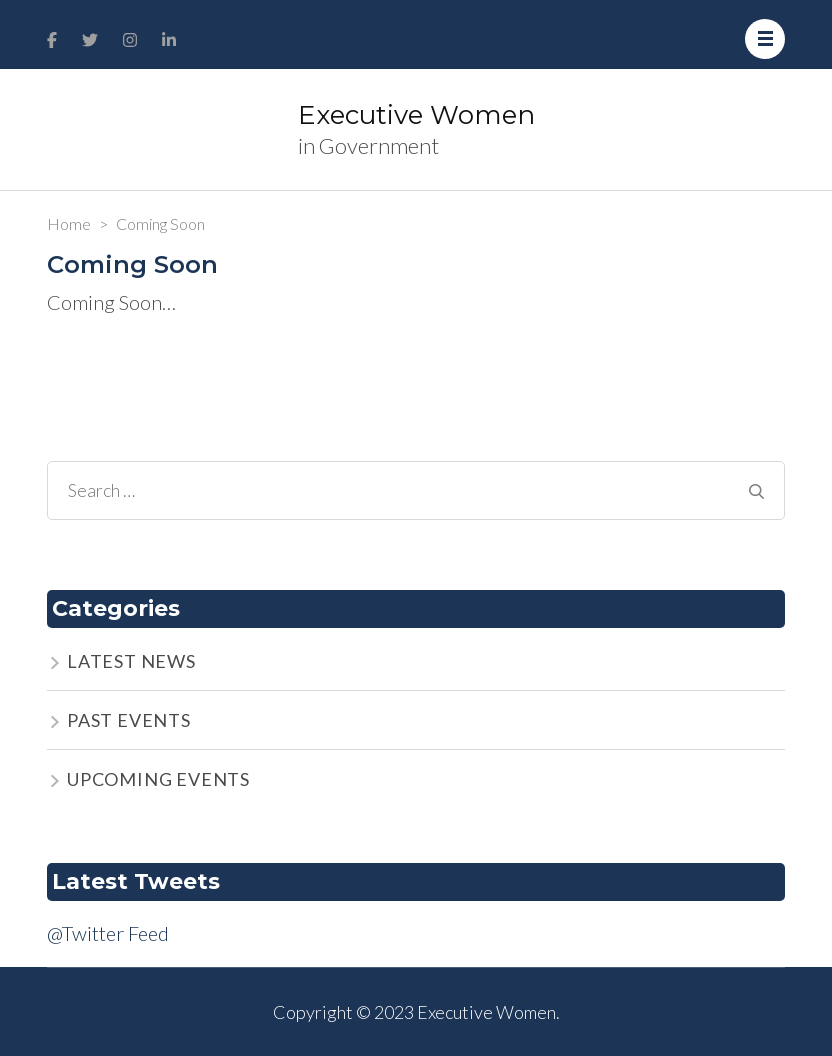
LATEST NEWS (131, 661)
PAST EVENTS (129, 720)
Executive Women (416, 115)
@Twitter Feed (108, 933)
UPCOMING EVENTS (158, 779)
